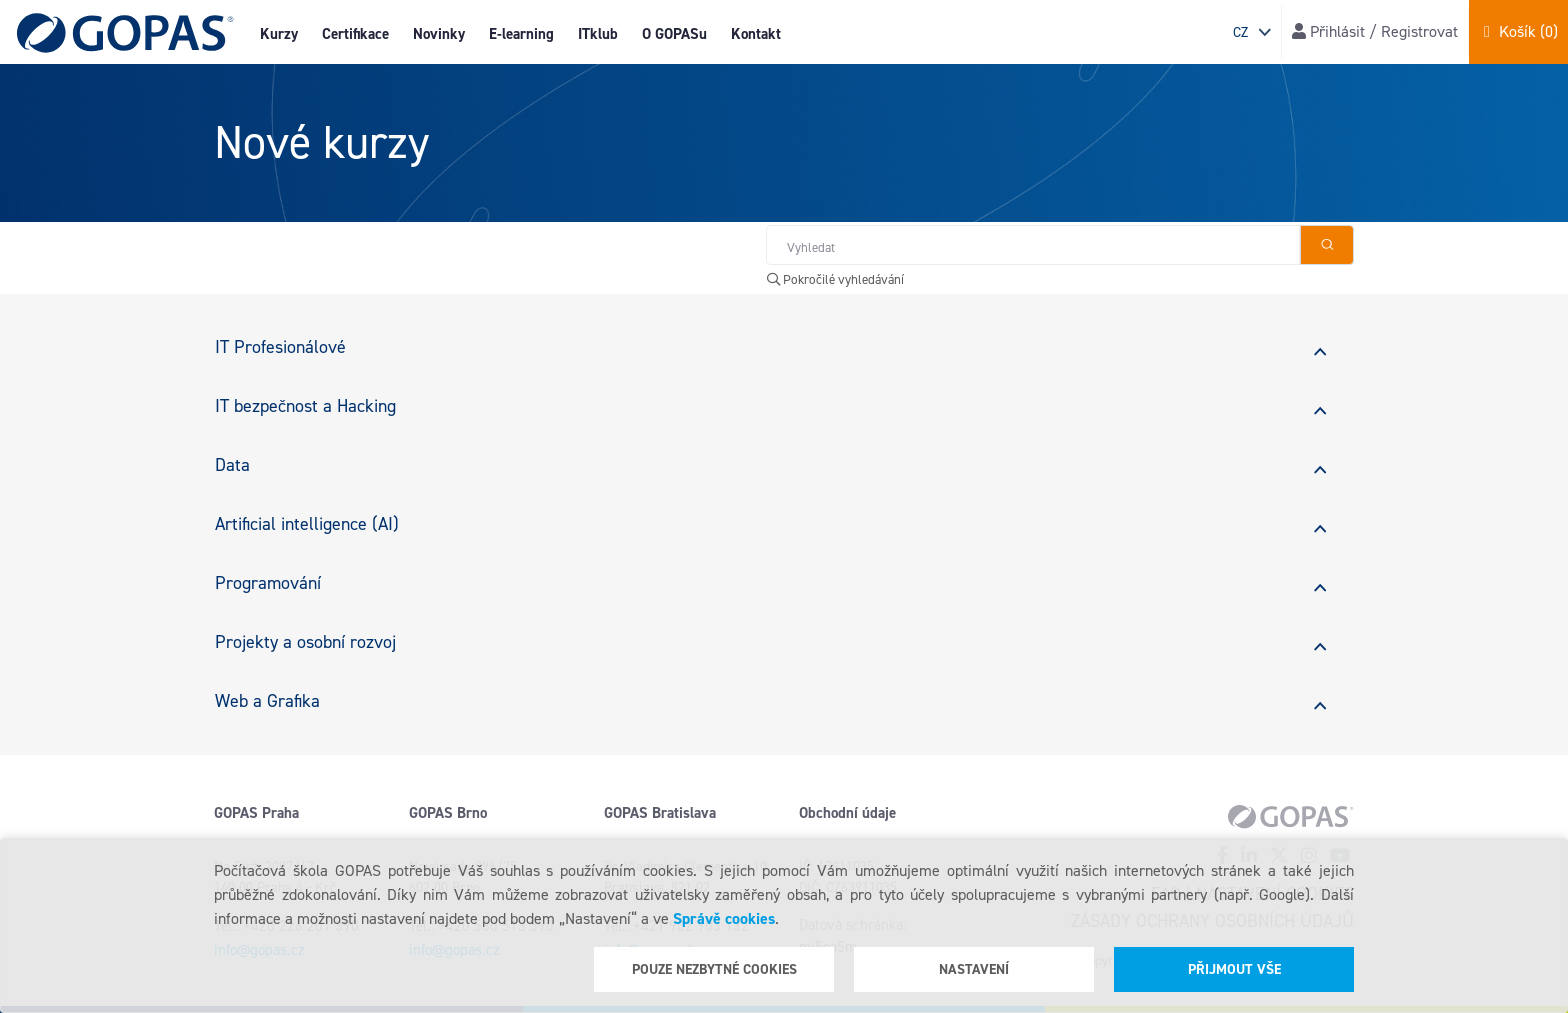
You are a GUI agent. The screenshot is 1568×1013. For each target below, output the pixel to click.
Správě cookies (724, 918)
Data (232, 465)
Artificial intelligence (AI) (307, 524)
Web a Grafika (267, 701)
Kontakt (756, 34)
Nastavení (974, 969)
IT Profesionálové (280, 347)
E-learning (521, 34)
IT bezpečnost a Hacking (305, 406)
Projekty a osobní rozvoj (305, 642)
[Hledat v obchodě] (1033, 245)
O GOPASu (674, 34)
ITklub (598, 34)
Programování (268, 583)
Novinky (439, 34)
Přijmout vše (1234, 969)
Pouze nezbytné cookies (714, 969)
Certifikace (355, 34)
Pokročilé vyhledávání (835, 279)
